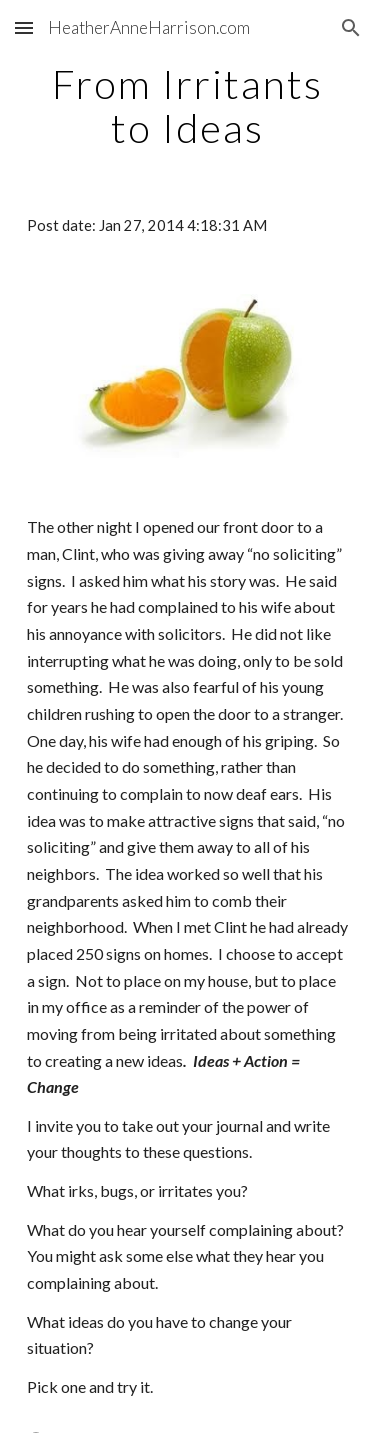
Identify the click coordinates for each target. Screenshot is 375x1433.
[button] (24, 27)
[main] (188, 106)
